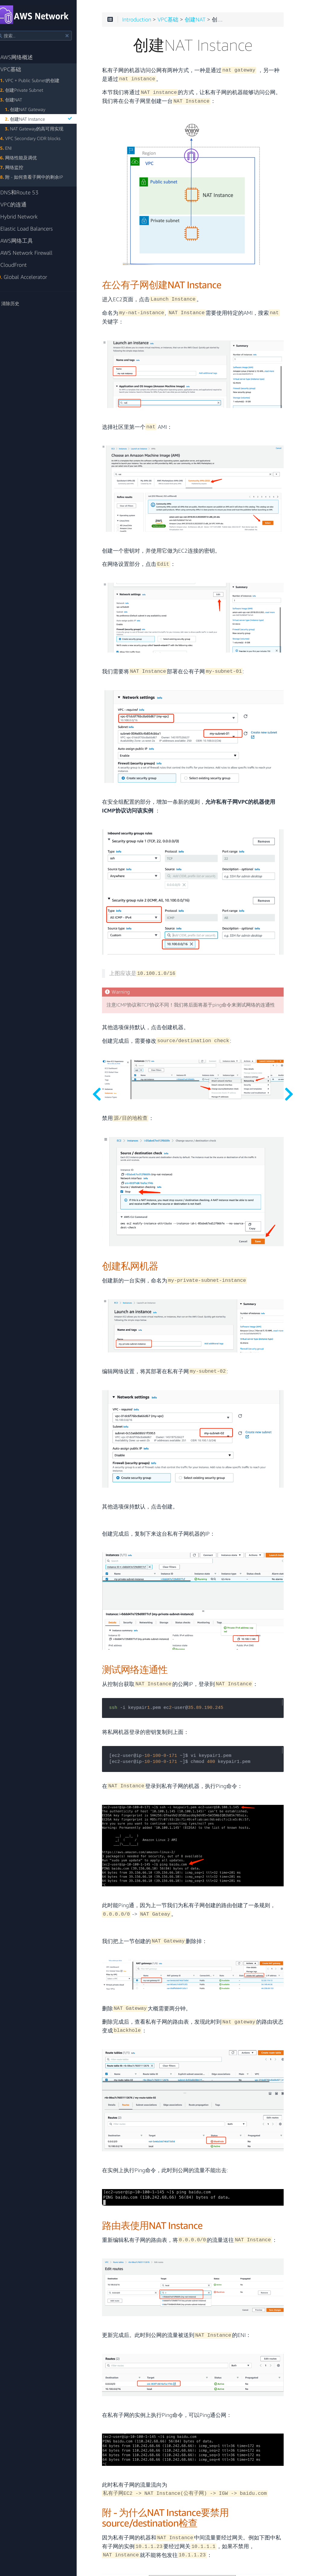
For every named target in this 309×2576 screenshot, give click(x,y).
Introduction (154, 22)
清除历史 (17, 303)
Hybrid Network (26, 216)
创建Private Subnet (32, 90)
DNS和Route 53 (27, 192)
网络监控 (22, 167)
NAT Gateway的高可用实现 (44, 128)
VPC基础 (18, 69)
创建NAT (22, 99)
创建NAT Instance (50, 119)
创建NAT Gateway (35, 109)
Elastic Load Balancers (34, 228)
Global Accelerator (31, 277)
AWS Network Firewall (34, 253)
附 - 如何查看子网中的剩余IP (42, 177)
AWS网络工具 (24, 241)
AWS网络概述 (24, 57)
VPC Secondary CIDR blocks (41, 138)
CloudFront (21, 265)
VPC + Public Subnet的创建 (40, 80)
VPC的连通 (21, 204)
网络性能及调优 (29, 157)
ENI (16, 148)
